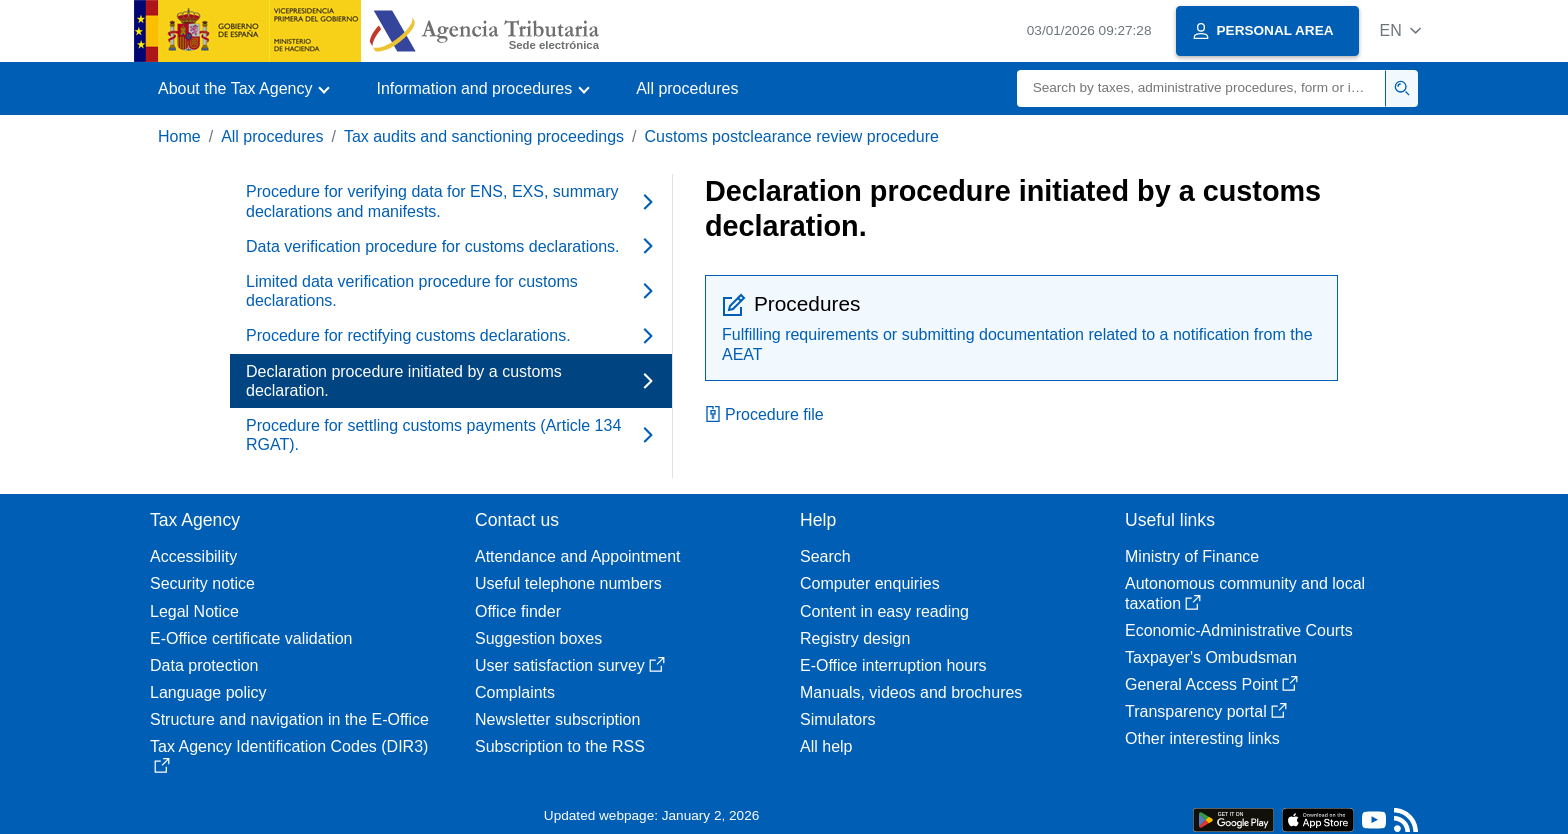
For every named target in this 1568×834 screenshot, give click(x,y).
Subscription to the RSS (560, 746)
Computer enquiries (870, 583)
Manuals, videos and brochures (911, 692)
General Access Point (1211, 684)
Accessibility (193, 556)
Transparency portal (1206, 711)
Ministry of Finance (1192, 556)
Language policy (208, 692)
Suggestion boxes (538, 638)
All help (826, 746)
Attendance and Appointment (578, 556)
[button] (1400, 30)
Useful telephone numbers (568, 583)
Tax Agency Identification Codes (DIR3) (289, 755)
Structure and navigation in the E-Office (289, 719)
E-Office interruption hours (893, 665)
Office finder (518, 611)
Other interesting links (1202, 738)
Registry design (855, 638)
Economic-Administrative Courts (1239, 630)
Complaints (515, 692)
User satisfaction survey (570, 665)
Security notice (202, 583)
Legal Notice (194, 611)
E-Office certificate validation (251, 638)
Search (825, 556)
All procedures (687, 88)
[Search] (1201, 88)
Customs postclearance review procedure (792, 136)
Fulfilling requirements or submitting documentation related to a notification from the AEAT (1017, 344)
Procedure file (764, 414)
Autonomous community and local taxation (1245, 593)
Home (179, 136)
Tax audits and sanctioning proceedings (484, 136)
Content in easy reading (884, 611)
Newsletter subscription (557, 719)
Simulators (838, 719)
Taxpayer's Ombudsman (1211, 657)
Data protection (204, 665)
